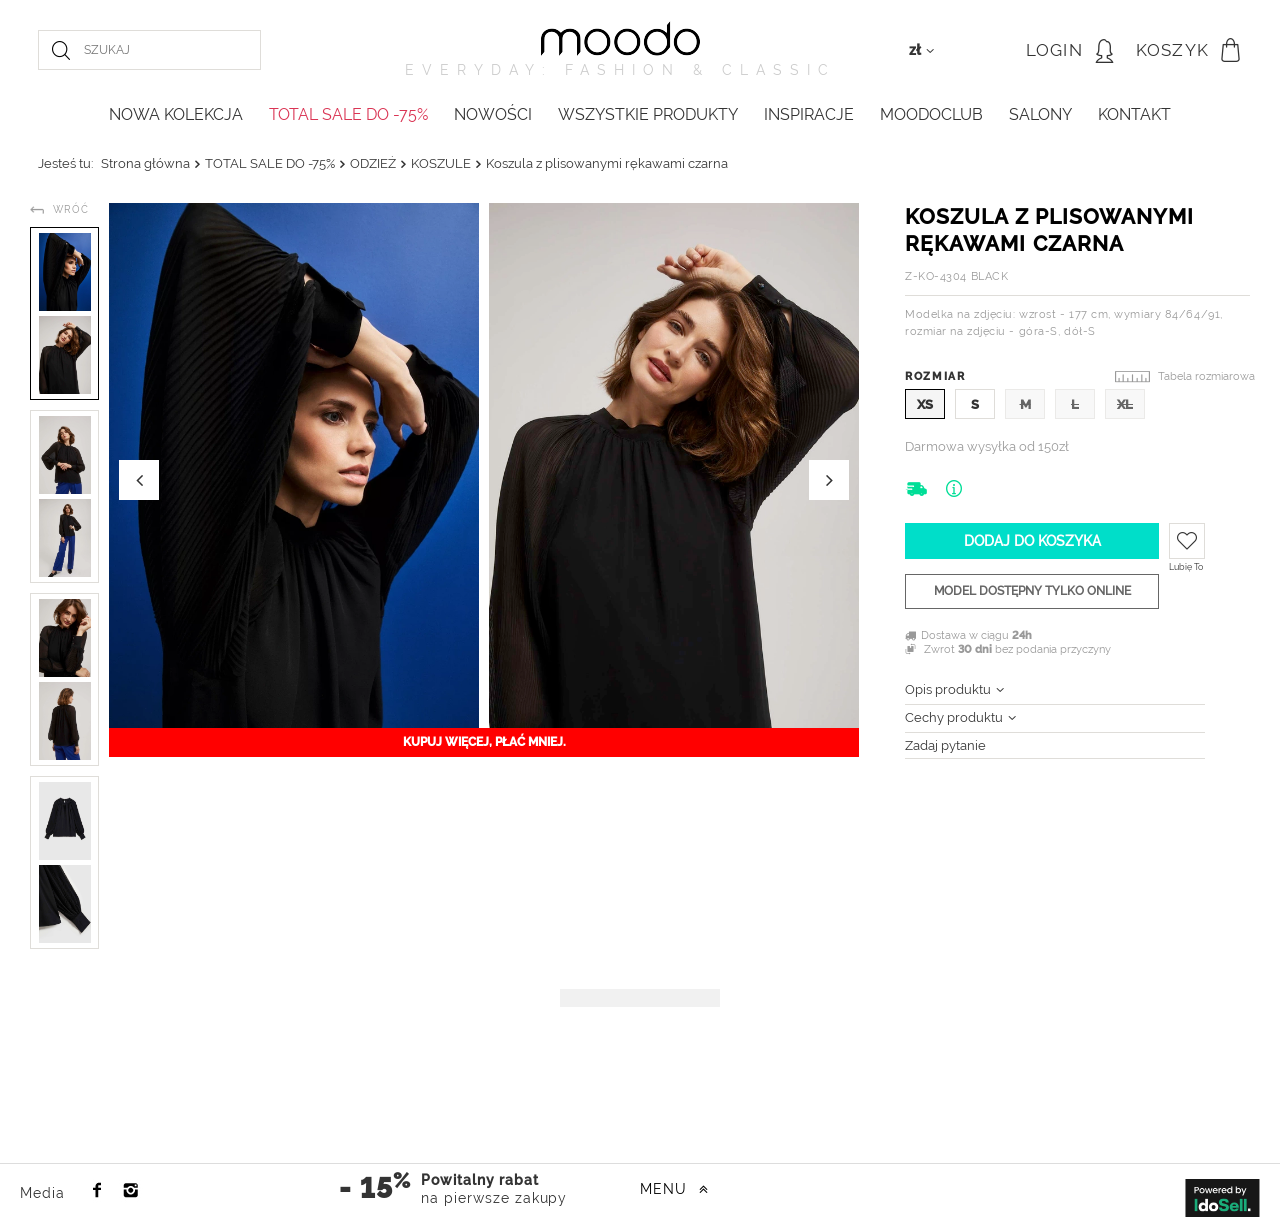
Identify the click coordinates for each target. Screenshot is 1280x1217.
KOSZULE (441, 163)
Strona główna (145, 163)
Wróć (71, 209)
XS (925, 404)
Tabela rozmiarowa (1206, 376)
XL (1125, 404)
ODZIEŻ (373, 163)
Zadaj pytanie (945, 745)
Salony (1040, 114)
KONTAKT (1134, 114)
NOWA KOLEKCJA (176, 114)
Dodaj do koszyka (1032, 541)
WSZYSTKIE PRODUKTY (648, 114)
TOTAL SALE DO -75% (348, 114)
